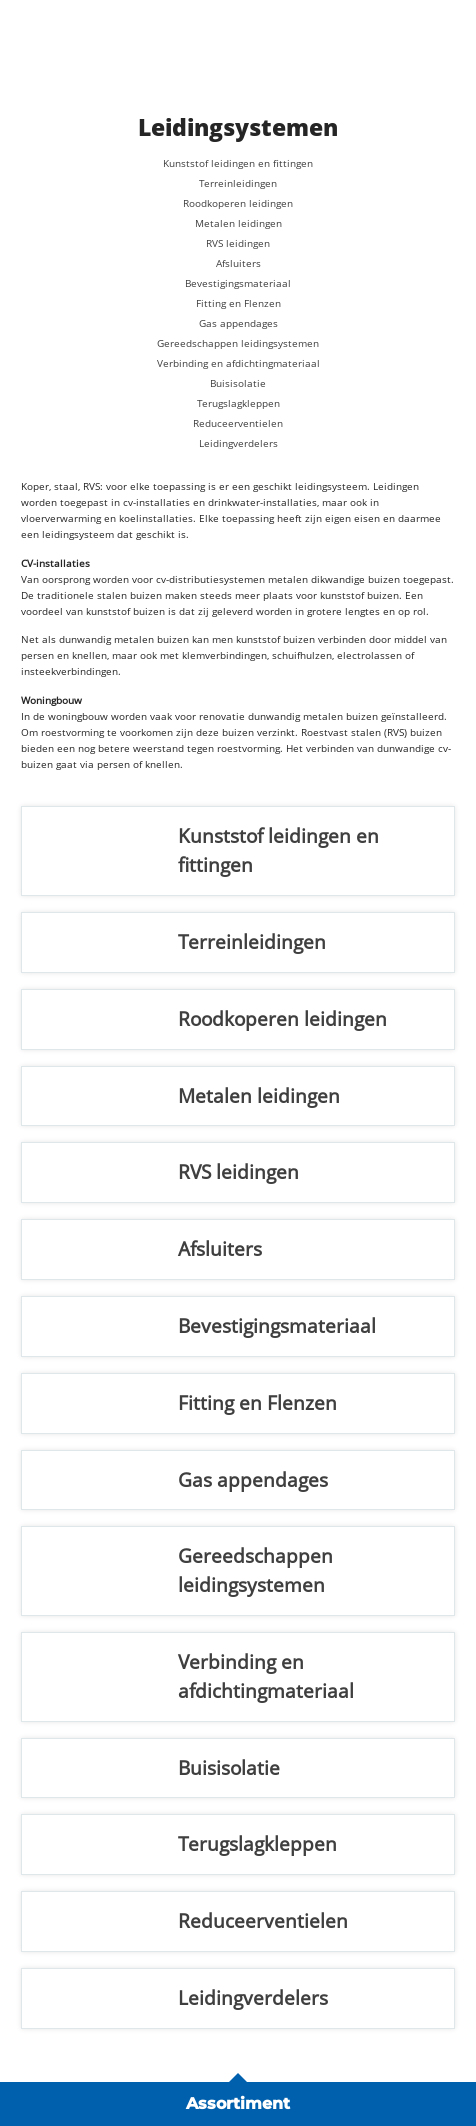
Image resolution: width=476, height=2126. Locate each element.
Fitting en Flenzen (238, 303)
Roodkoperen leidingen (238, 203)
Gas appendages (238, 323)
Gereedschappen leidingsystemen (238, 343)
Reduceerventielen (238, 423)
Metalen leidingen (238, 223)
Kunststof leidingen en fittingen (238, 163)
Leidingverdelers (238, 443)
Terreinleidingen (238, 183)
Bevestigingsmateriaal (238, 283)
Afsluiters (238, 263)
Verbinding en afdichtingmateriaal (238, 363)
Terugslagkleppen (238, 403)
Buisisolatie (238, 383)
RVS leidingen (238, 243)
